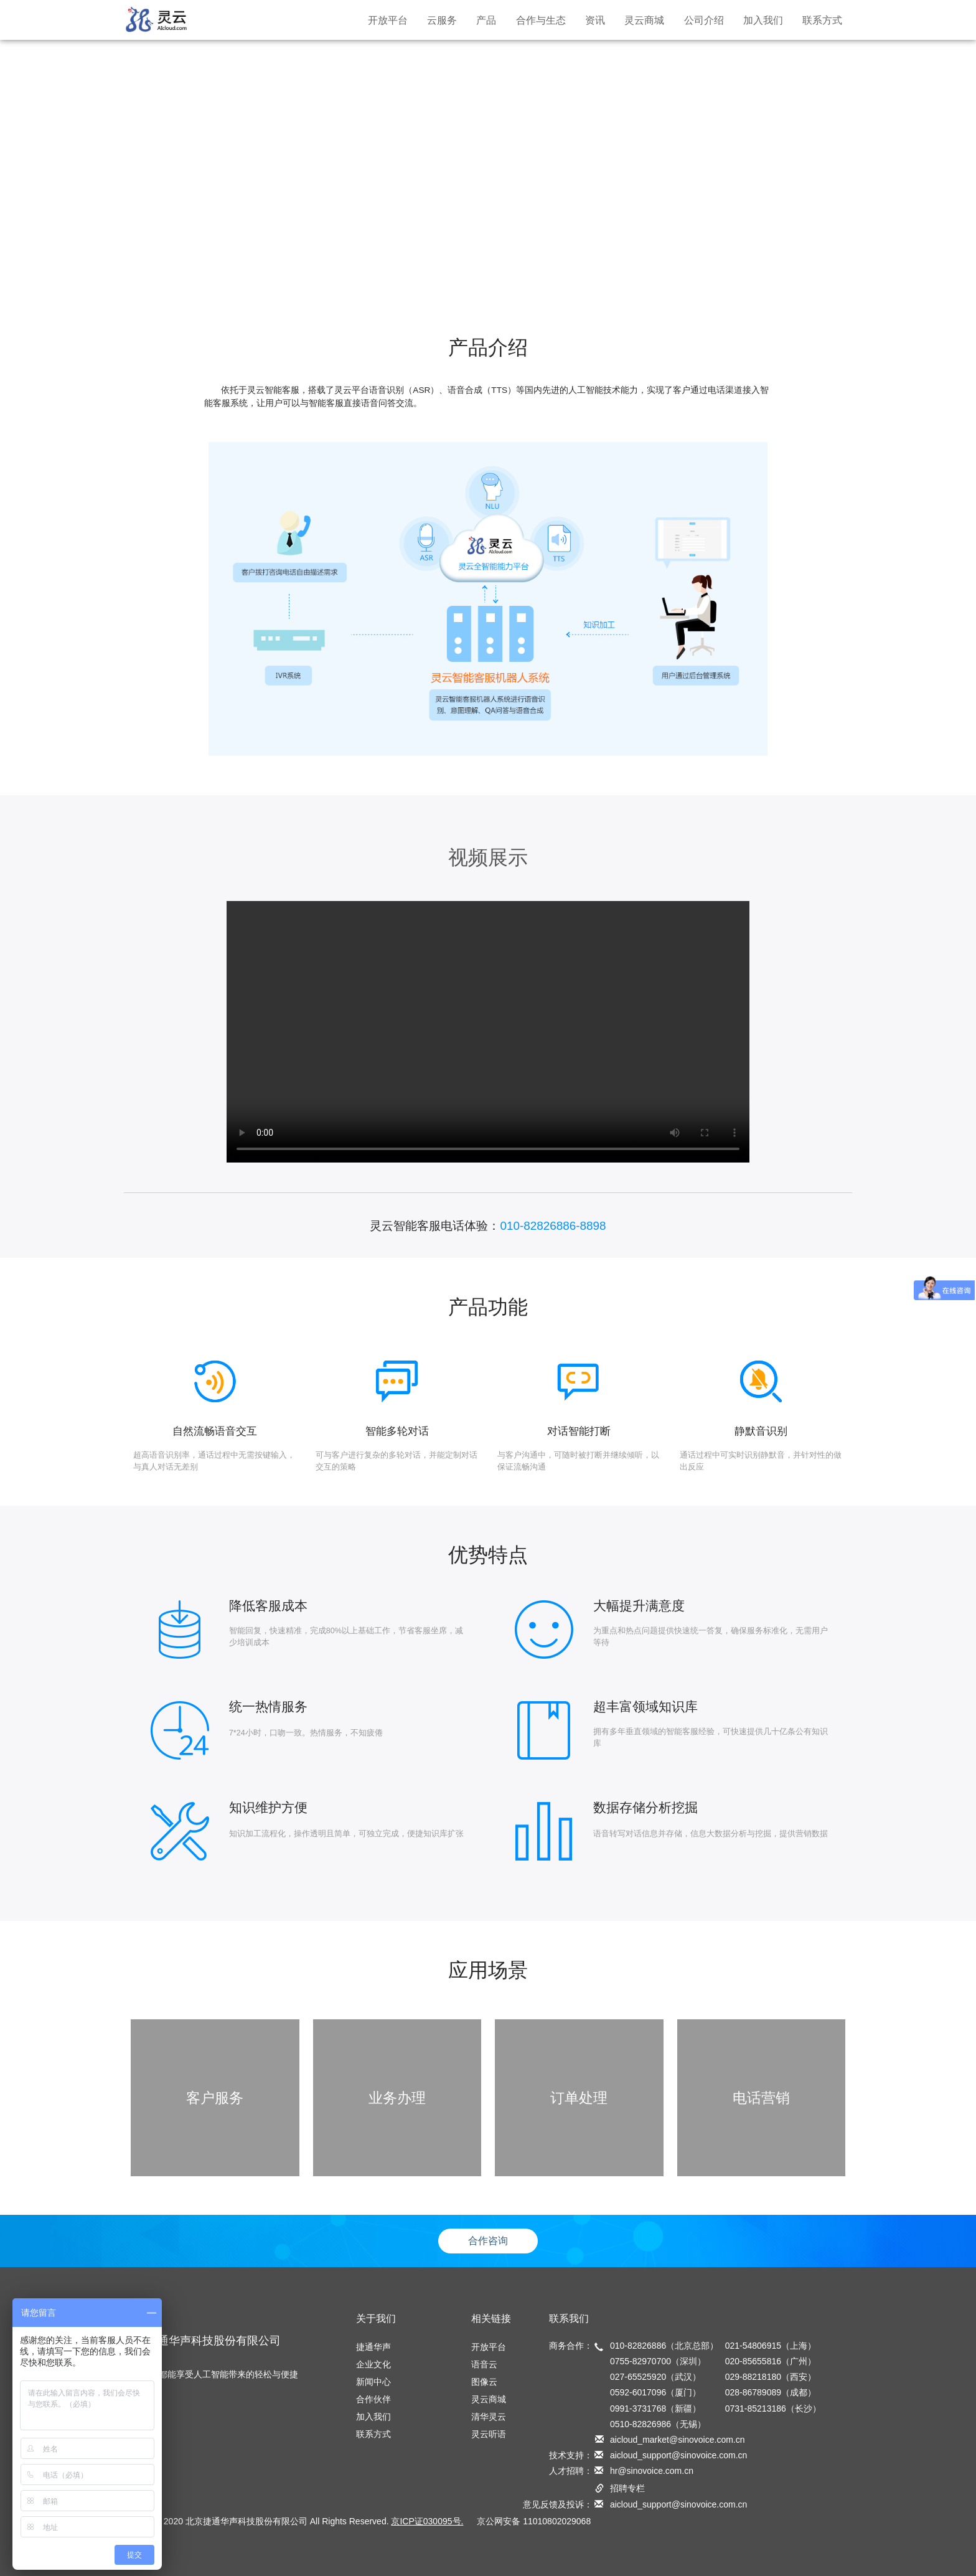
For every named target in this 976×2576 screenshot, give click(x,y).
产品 (486, 20)
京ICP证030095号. (427, 2521)
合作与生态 (541, 20)
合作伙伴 (373, 2399)
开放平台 (388, 20)
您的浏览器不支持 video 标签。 (488, 1032)
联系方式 (822, 20)
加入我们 (763, 20)
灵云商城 (644, 20)
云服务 (442, 20)
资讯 (595, 20)
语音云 (484, 2364)
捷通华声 (373, 2347)
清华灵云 (488, 2417)
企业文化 (373, 2364)
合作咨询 (488, 2240)
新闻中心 (373, 2382)
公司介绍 (704, 20)
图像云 (484, 2382)
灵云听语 (488, 2434)
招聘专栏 (627, 2488)
